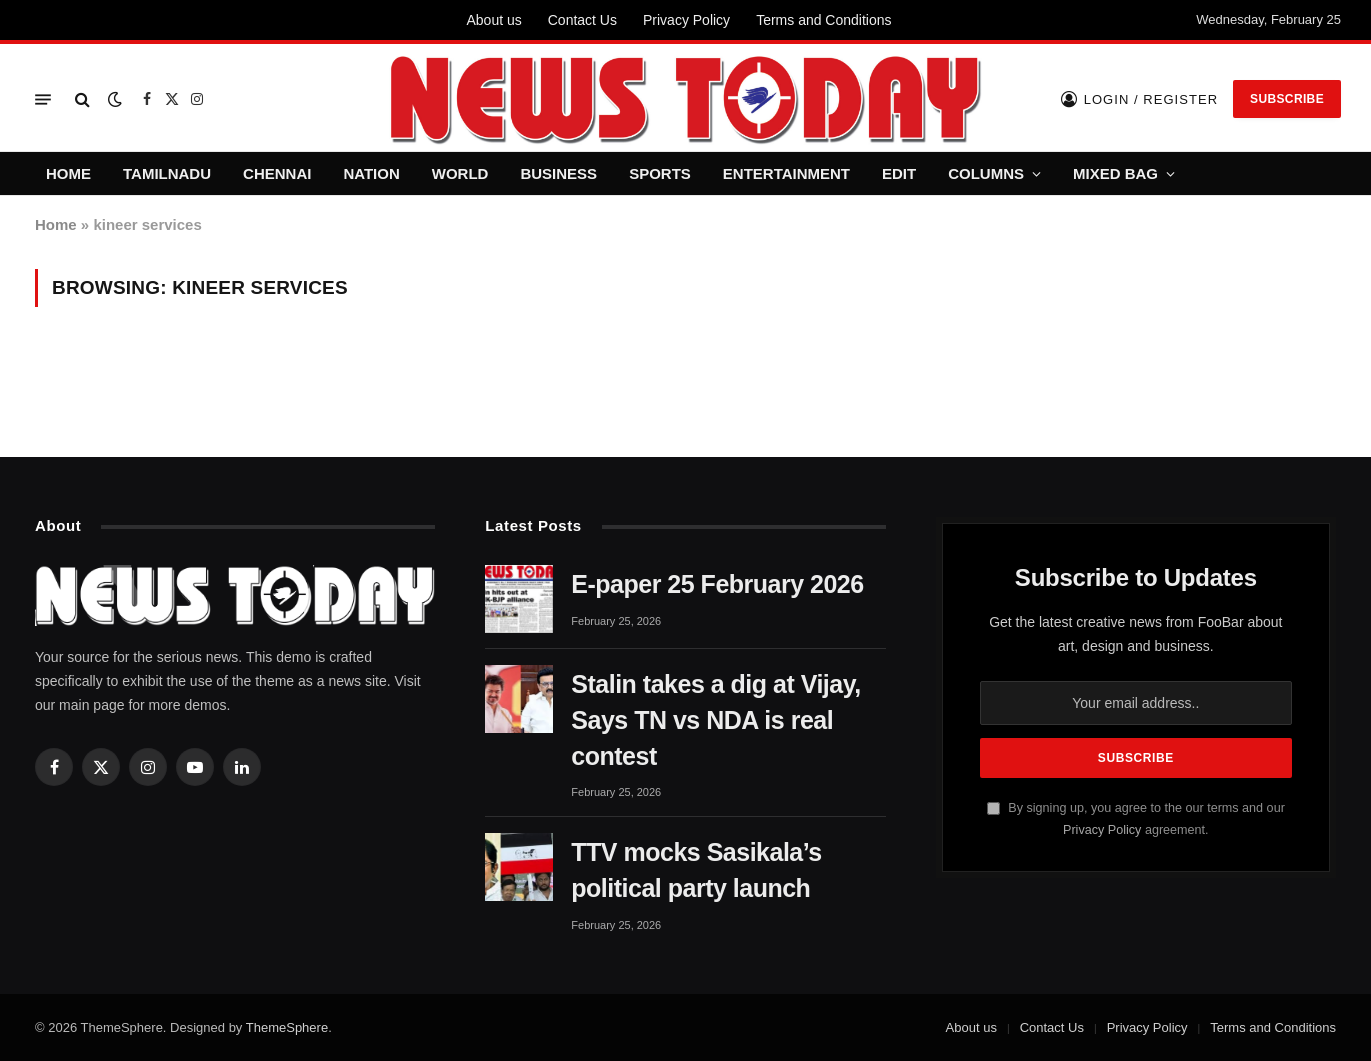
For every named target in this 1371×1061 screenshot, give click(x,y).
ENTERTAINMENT (786, 173)
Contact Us (582, 20)
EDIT (899, 173)
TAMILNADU (167, 173)
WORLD (460, 173)
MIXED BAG (1115, 173)
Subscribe (1287, 99)
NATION (371, 173)
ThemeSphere (287, 1027)
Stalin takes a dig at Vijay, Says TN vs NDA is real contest (715, 720)
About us (493, 20)
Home (56, 224)
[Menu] (43, 99)
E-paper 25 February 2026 (717, 584)
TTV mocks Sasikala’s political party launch (696, 870)
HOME (68, 173)
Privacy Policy (686, 20)
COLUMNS (986, 173)
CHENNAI (277, 173)
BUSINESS (558, 173)
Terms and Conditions (823, 20)
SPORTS (660, 173)
